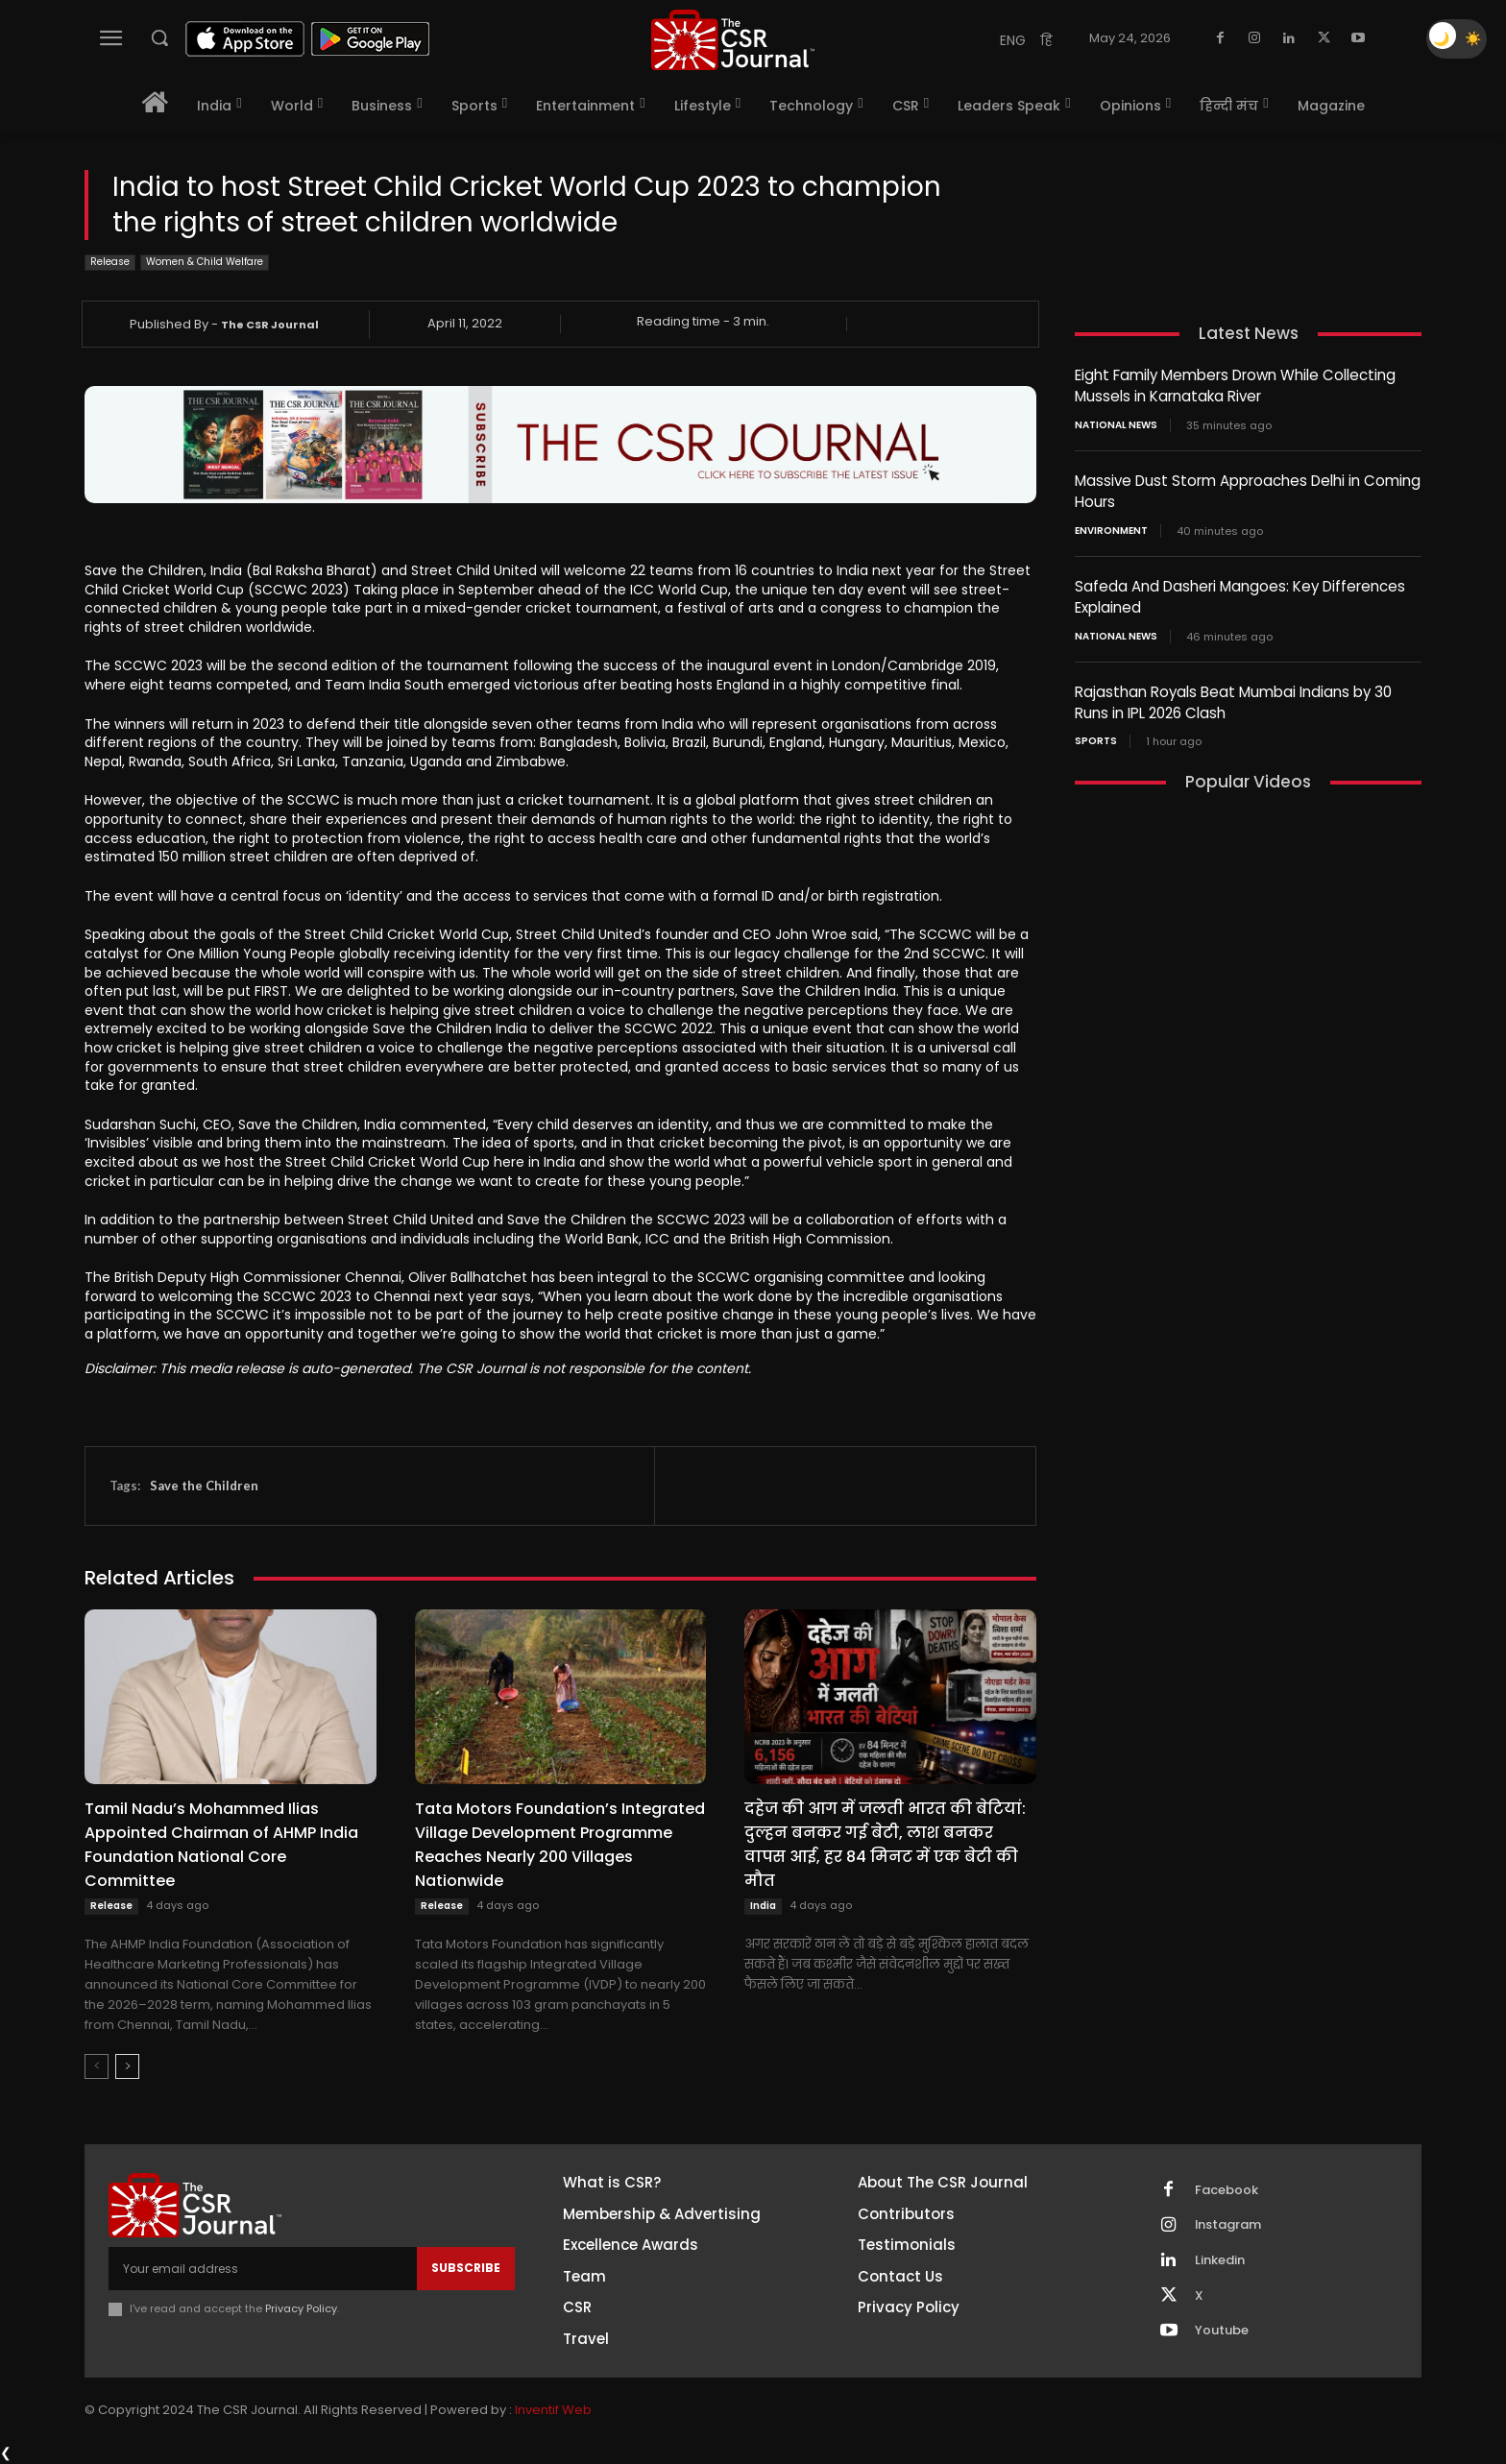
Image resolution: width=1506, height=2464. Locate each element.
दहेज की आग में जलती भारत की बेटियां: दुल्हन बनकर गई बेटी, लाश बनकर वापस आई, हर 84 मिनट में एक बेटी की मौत (885, 1845)
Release (110, 262)
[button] (159, 37)
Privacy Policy (301, 2308)
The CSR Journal (270, 324)
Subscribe (465, 2267)
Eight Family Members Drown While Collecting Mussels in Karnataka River (1235, 385)
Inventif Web (553, 2411)
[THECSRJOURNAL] (733, 40)
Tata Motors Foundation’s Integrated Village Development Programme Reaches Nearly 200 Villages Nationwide (560, 1845)
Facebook (1227, 2190)
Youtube (1223, 2332)
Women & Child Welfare (204, 262)
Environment (1111, 527)
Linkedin (1221, 2261)
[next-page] (127, 2066)
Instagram (1229, 2226)
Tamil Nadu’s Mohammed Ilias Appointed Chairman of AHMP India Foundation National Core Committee (221, 1845)
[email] (263, 2268)
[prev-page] (97, 2066)
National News (1116, 423)
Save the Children (204, 1485)
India (763, 1905)
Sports (1096, 734)
